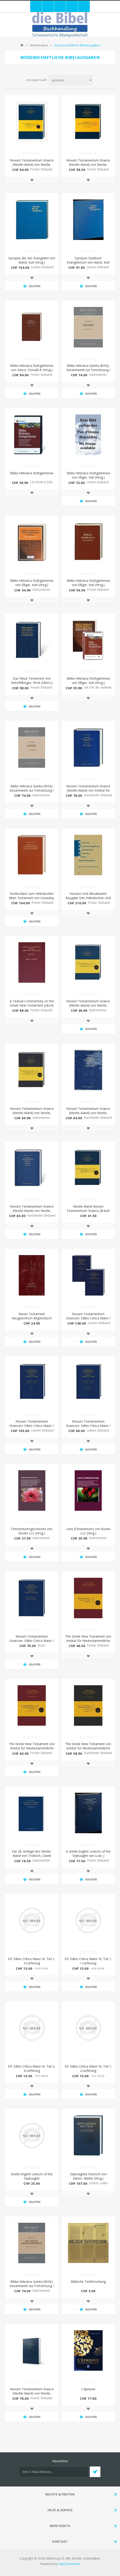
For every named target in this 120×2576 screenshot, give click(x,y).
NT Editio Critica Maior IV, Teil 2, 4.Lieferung (31, 2068)
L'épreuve (88, 2389)
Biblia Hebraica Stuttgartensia (31, 473)
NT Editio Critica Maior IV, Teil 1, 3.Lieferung (31, 1961)
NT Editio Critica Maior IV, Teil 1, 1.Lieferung (88, 1961)
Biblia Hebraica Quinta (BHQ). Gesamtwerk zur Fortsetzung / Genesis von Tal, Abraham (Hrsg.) (88, 371)
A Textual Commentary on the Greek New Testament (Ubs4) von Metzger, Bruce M (32, 1005)
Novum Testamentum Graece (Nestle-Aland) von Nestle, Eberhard (32, 2393)
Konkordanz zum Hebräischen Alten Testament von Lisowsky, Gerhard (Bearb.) (32, 897)
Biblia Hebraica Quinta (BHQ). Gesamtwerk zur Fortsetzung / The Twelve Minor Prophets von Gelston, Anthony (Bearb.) (31, 2287)
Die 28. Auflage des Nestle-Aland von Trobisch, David (32, 1853)
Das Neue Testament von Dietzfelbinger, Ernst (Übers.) (32, 680)
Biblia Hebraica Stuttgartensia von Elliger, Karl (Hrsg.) (88, 475)
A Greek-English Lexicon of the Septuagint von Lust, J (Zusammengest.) (88, 1855)
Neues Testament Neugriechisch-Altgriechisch (32, 1316)
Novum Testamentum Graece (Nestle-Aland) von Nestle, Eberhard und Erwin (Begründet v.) (31, 166)
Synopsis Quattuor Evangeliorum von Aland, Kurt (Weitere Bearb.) (88, 262)
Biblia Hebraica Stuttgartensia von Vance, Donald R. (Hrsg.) (31, 367)
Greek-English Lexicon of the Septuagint (32, 2176)
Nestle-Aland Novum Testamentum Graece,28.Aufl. (88, 1208)
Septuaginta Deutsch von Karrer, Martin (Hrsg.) (88, 2176)
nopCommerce (69, 2564)
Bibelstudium (39, 45)
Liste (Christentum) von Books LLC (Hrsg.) (88, 1531)
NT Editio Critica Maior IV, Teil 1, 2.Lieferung (88, 2068)
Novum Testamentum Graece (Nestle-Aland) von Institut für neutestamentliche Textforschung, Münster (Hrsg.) (88, 792)
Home (22, 45)
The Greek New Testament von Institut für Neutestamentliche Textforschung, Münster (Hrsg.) (88, 1640)
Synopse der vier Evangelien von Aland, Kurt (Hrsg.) (31, 260)
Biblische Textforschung (88, 2281)
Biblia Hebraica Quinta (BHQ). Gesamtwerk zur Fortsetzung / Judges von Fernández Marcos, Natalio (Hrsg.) (31, 792)
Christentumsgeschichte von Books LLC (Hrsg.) (31, 1531)
